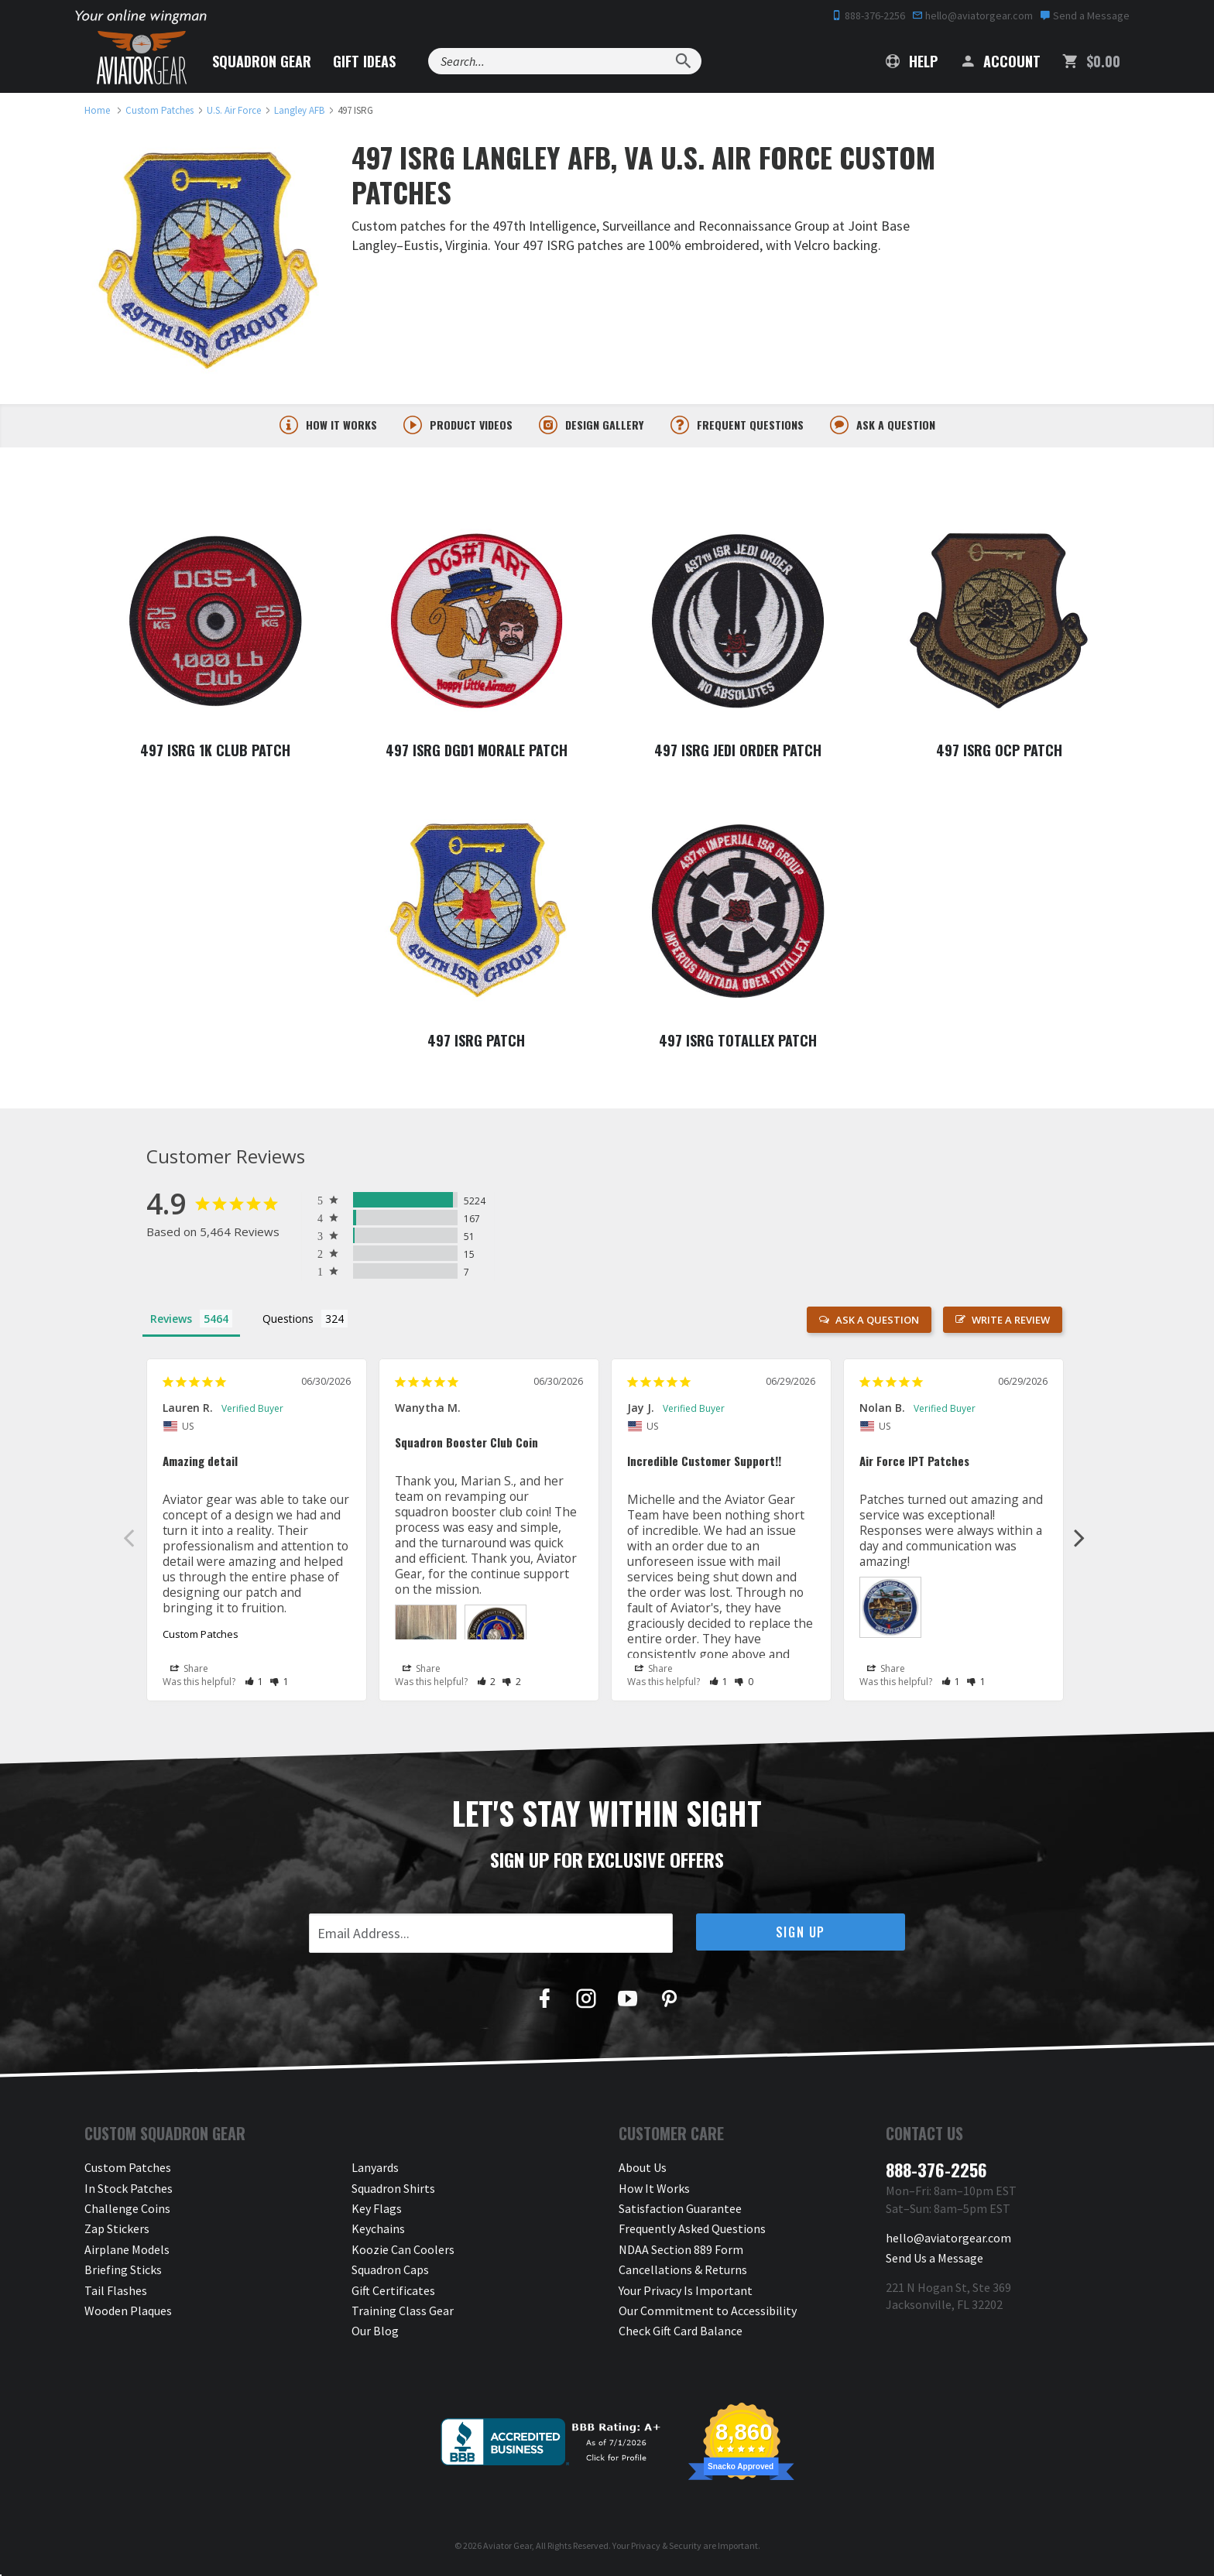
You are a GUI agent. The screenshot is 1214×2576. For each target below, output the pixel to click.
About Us (643, 2169)
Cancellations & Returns (683, 2272)
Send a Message (1085, 15)
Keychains (378, 2231)
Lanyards (375, 2169)
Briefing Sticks (123, 2272)
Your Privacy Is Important (686, 2292)
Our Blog (375, 2333)
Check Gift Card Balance (680, 2333)
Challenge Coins (127, 2210)
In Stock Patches (128, 2190)
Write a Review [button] (1011, 1322)
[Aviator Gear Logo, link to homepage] (141, 58)
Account (1000, 61)
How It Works (654, 2190)
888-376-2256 (868, 15)
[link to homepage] (97, 110)
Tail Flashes (115, 2292)
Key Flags (377, 2210)
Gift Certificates (393, 2292)
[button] (254, 1683)
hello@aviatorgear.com (972, 15)
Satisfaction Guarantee (680, 2210)
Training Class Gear (403, 2313)
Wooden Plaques (128, 2313)
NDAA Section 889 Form (681, 2251)
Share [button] (189, 1670)
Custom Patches (200, 1636)
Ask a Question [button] (877, 1322)
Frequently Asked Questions (692, 2231)
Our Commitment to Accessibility (708, 2313)
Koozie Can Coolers (403, 2251)
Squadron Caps (390, 2272)
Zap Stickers (116, 2231)
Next (1079, 1540)
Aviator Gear (507, 2548)
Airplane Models (127, 2251)
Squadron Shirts (393, 2190)
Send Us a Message (934, 2260)
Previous (128, 1540)
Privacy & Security (666, 2548)
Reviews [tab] (171, 1321)
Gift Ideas (364, 61)
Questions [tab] (288, 1321)
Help (912, 61)
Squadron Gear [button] (261, 61)
